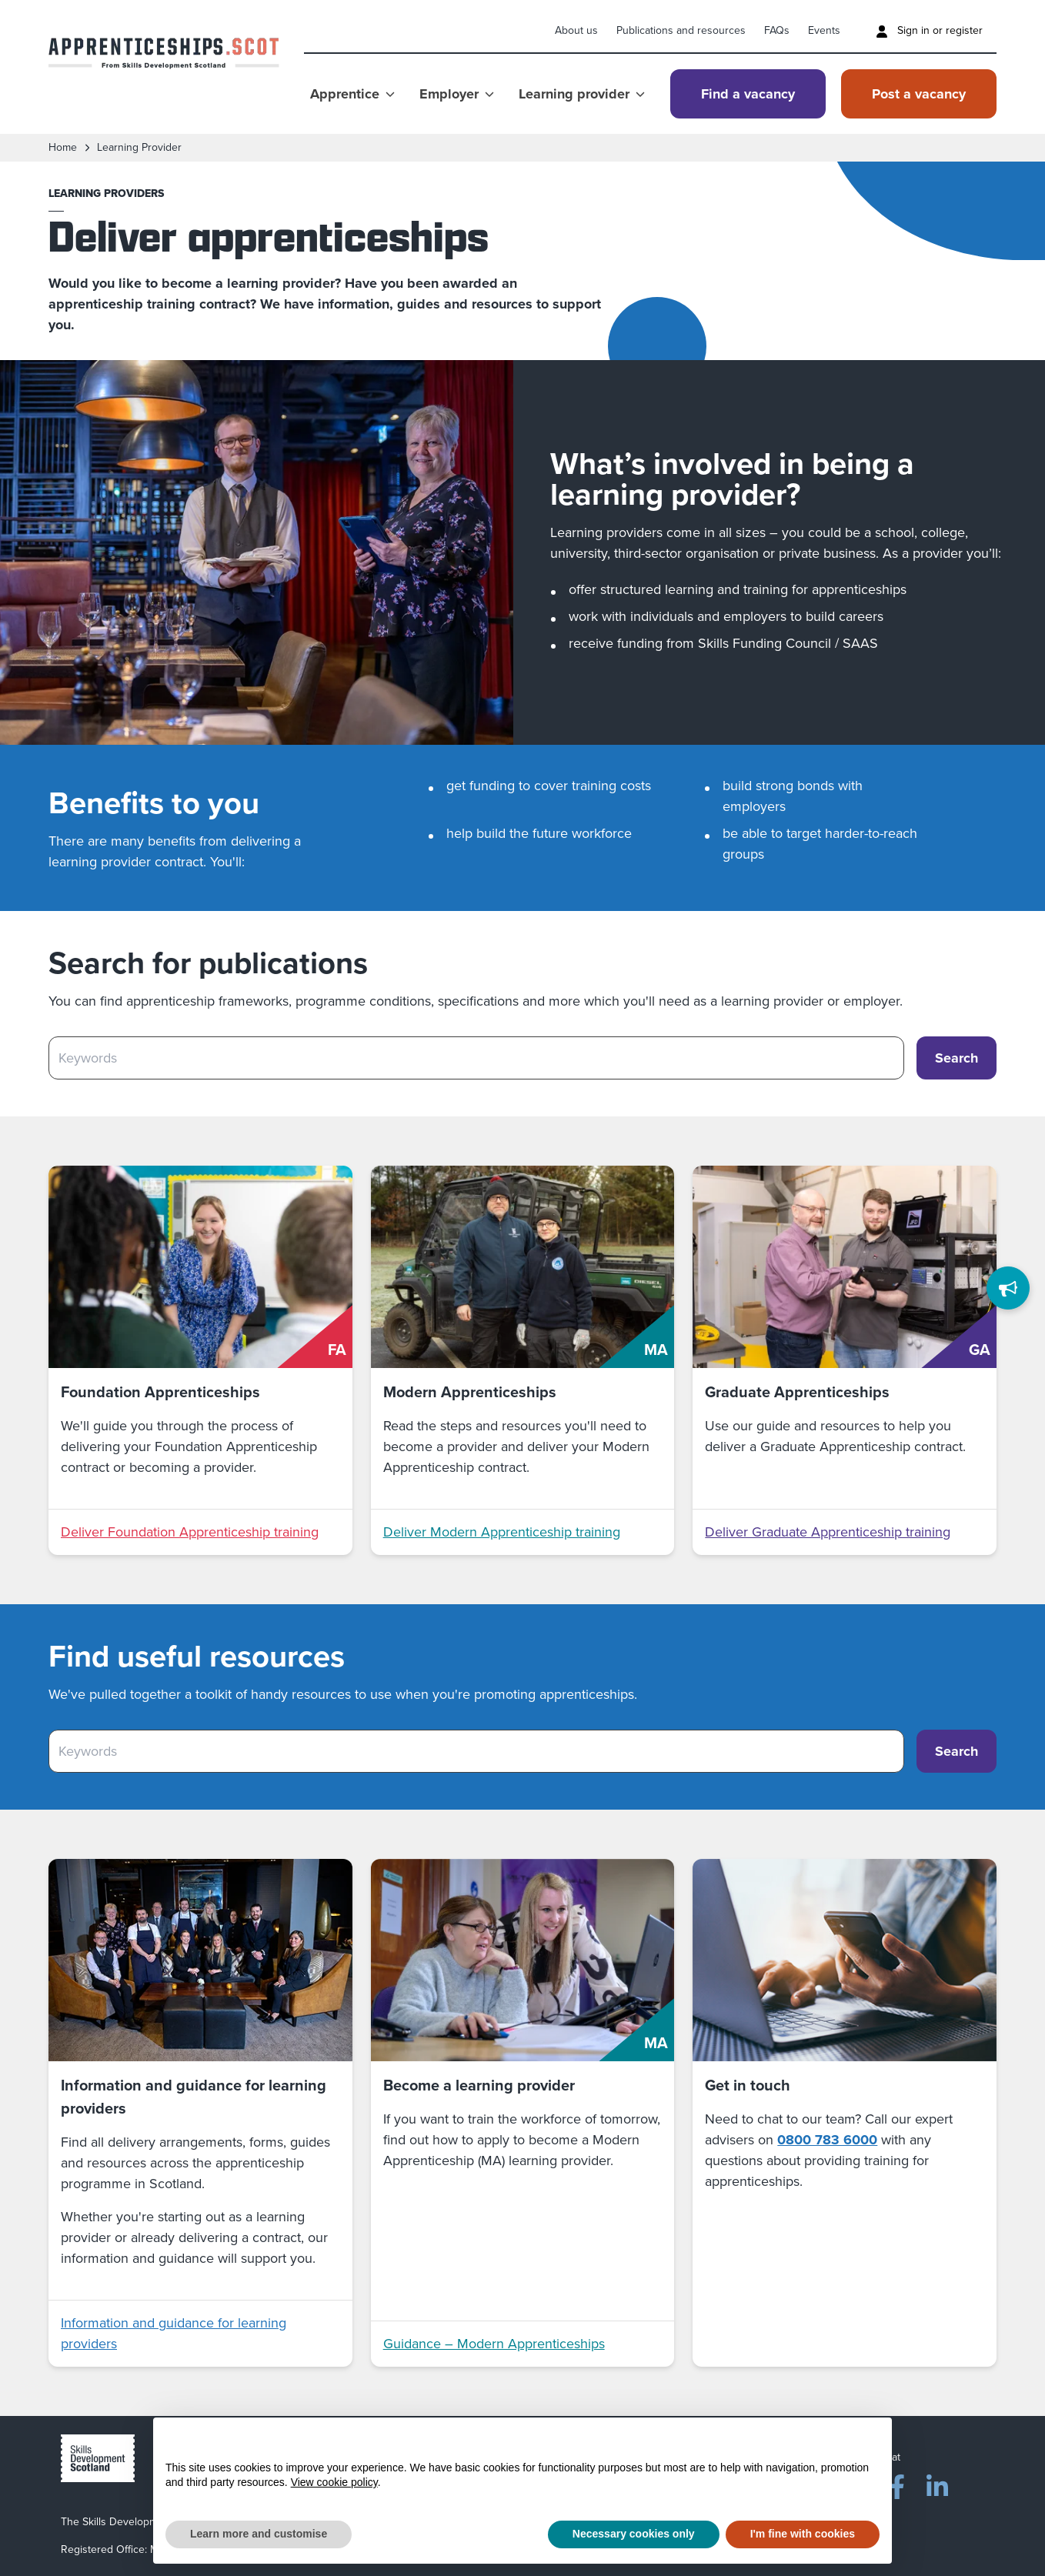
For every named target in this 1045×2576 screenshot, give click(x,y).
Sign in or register (929, 30)
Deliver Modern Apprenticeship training (501, 1532)
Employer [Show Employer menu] (456, 94)
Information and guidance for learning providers (173, 2333)
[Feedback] (1008, 1288)
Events (824, 30)
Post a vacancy (919, 94)
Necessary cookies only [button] (634, 2534)
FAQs (777, 30)
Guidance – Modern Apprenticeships (494, 2344)
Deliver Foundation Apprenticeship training (190, 1532)
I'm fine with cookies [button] (802, 2534)
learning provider (139, 147)
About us (576, 30)
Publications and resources (681, 30)
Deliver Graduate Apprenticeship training (827, 1532)
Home (62, 147)
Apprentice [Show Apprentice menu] (352, 94)
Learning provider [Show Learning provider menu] (582, 94)
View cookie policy (334, 2482)
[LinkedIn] (937, 2483)
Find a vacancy (748, 94)
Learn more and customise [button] (258, 2534)
